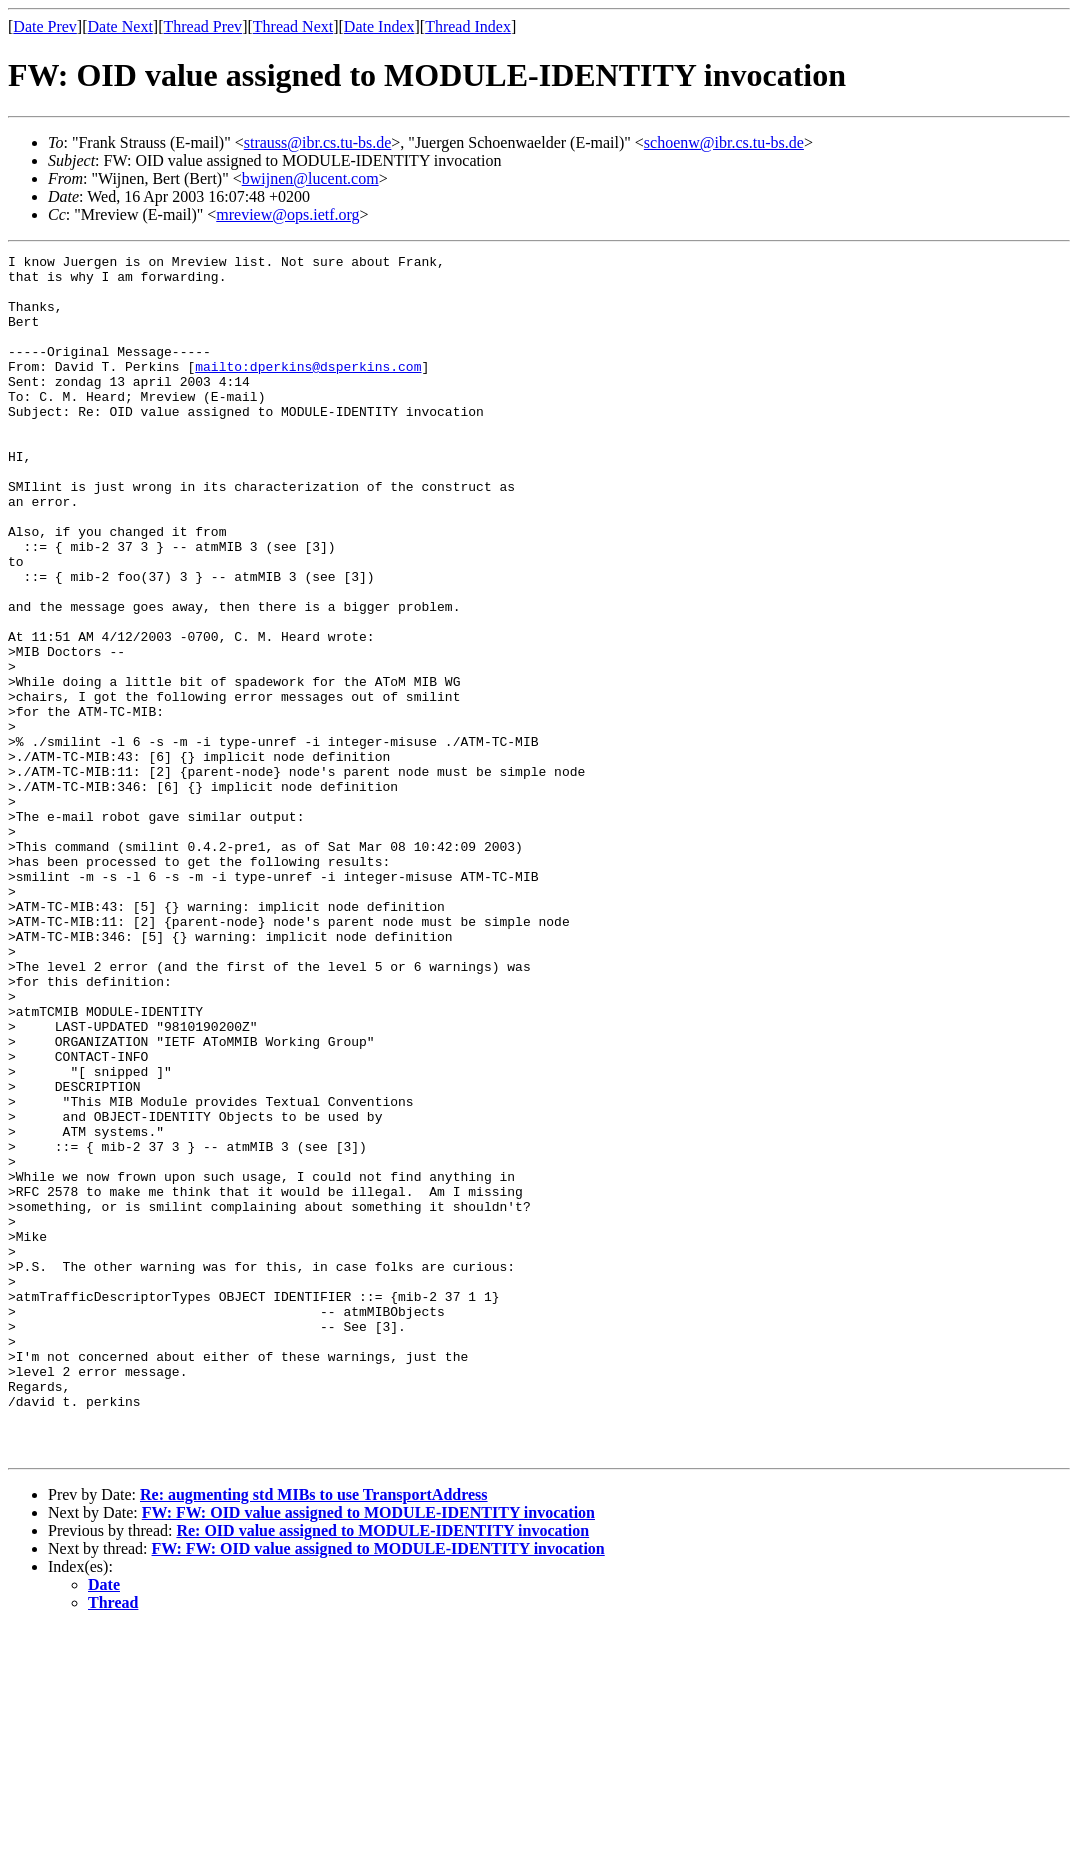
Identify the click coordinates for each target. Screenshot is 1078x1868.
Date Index (379, 26)
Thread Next (293, 26)
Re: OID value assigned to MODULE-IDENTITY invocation (382, 1770)
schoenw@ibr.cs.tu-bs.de (724, 142)
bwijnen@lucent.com (310, 178)
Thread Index (468, 26)
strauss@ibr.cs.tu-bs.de (318, 142)
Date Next (120, 26)
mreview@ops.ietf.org (287, 214)
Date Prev (45, 26)
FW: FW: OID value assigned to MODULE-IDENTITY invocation (368, 1752)
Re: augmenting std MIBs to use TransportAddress (314, 1734)
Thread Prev (202, 26)
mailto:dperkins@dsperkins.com (308, 390)
